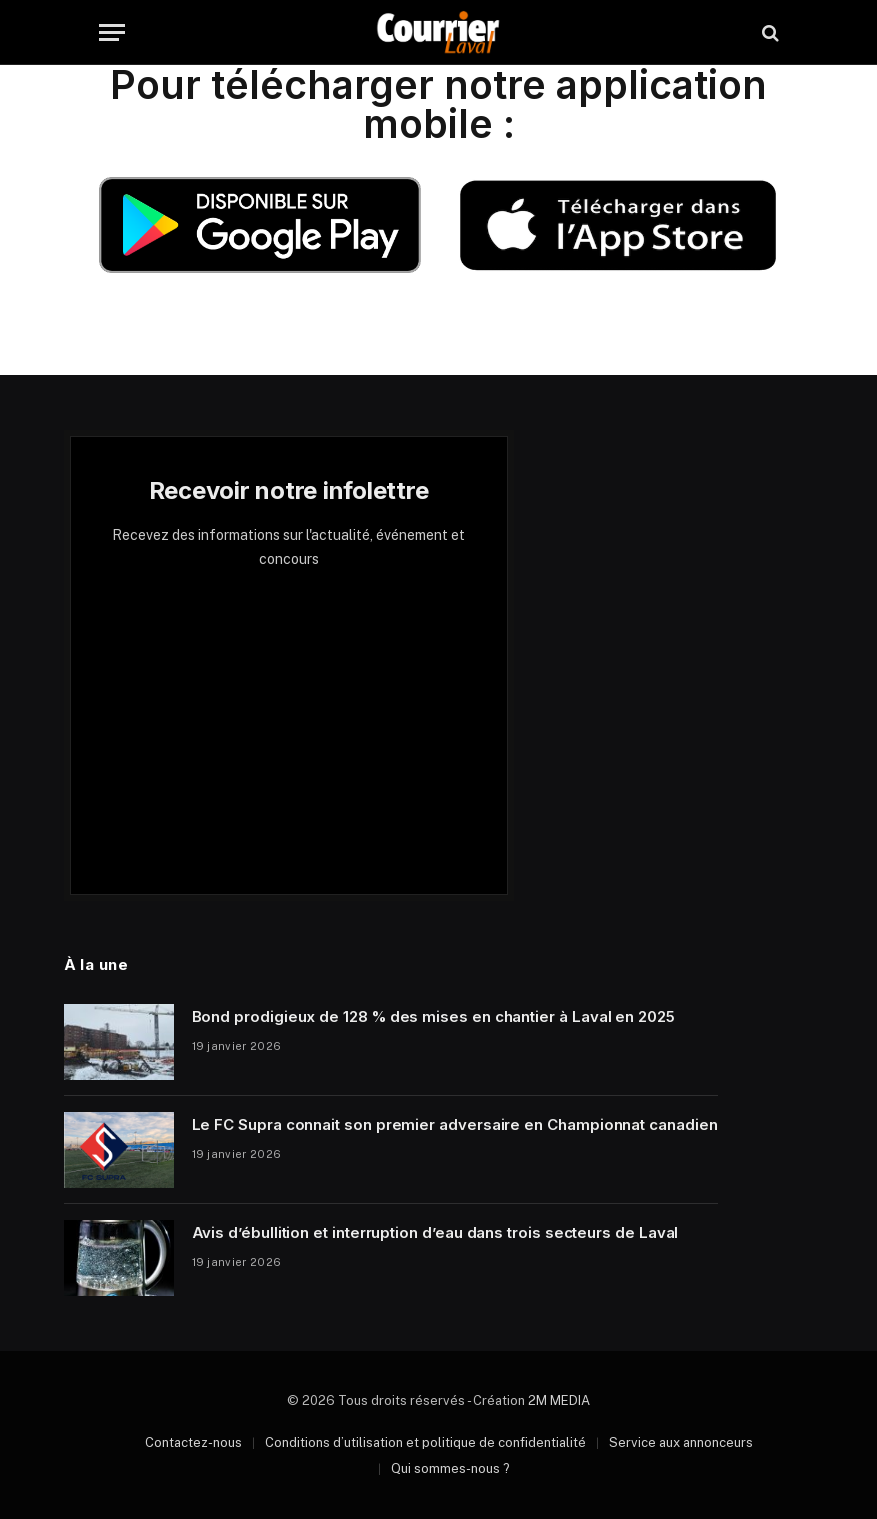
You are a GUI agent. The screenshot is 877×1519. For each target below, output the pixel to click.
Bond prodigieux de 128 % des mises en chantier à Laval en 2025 (433, 1016)
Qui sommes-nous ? (450, 1468)
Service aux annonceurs (681, 1442)
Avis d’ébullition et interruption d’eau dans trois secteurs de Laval (435, 1232)
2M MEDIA (559, 1400)
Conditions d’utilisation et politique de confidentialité (425, 1442)
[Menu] (112, 32)
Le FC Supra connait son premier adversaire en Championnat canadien (455, 1124)
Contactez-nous (193, 1442)
